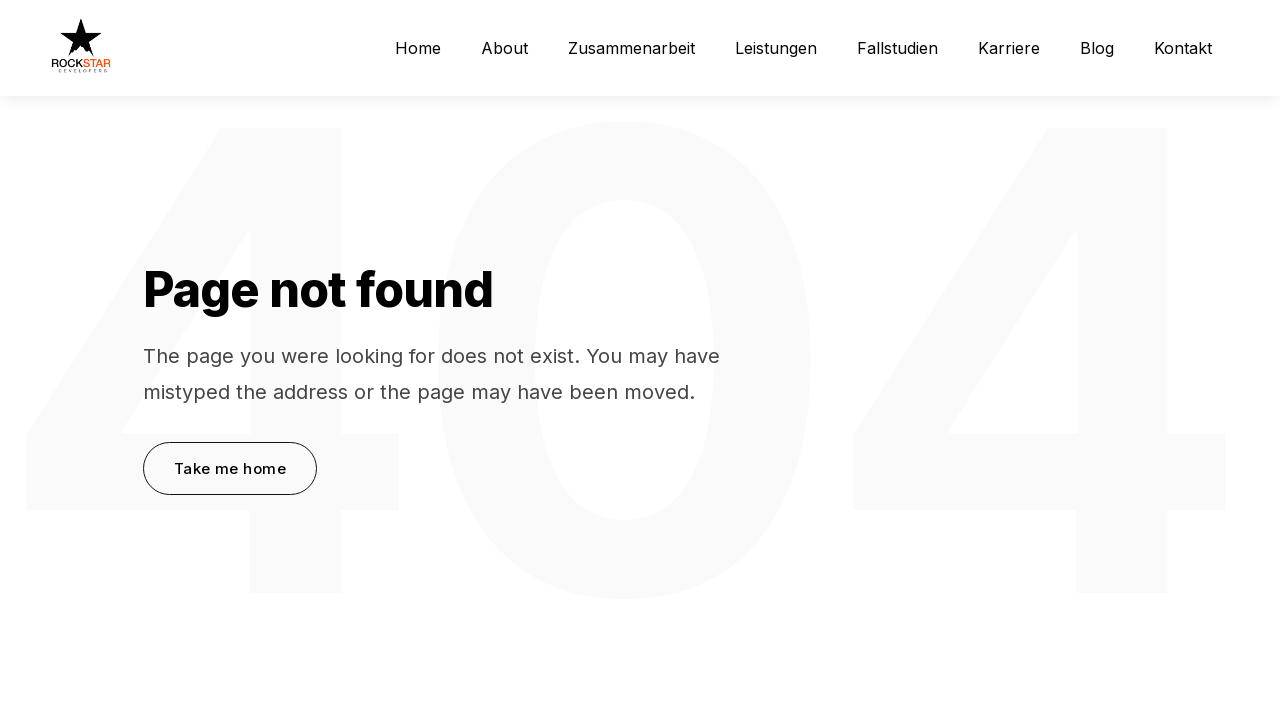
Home (418, 48)
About (504, 48)
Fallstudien (897, 48)
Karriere (1009, 48)
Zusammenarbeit (631, 48)
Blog (1097, 48)
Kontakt (1183, 48)
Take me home (230, 468)
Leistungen (776, 48)
